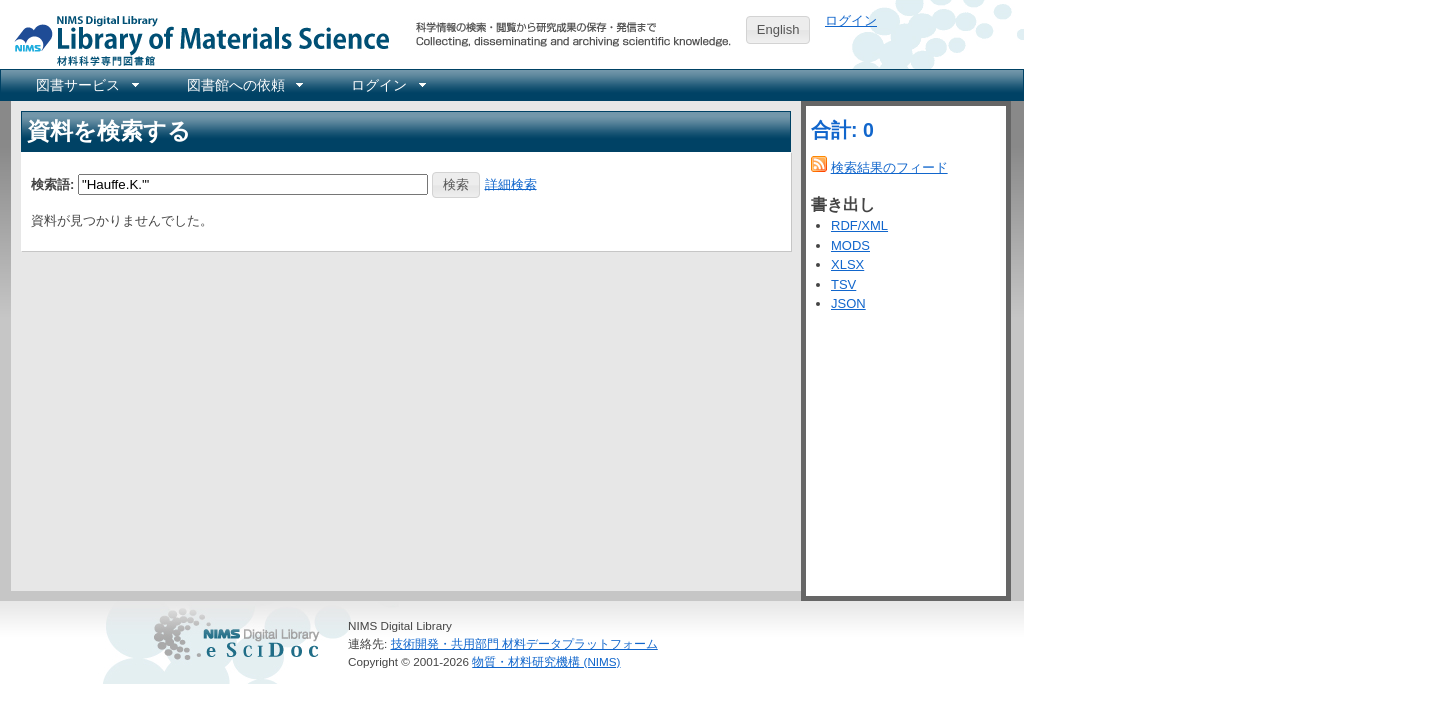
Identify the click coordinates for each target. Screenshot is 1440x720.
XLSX (847, 264)
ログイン (851, 20)
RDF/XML (859, 225)
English (778, 29)
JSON (848, 303)
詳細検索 (511, 183)
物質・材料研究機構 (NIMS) (546, 661)
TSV (843, 284)
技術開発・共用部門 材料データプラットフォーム (524, 643)
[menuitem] (86, 85)
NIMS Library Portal (196, 39)
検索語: (52, 183)
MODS (850, 245)
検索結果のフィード (889, 167)
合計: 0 (842, 130)
